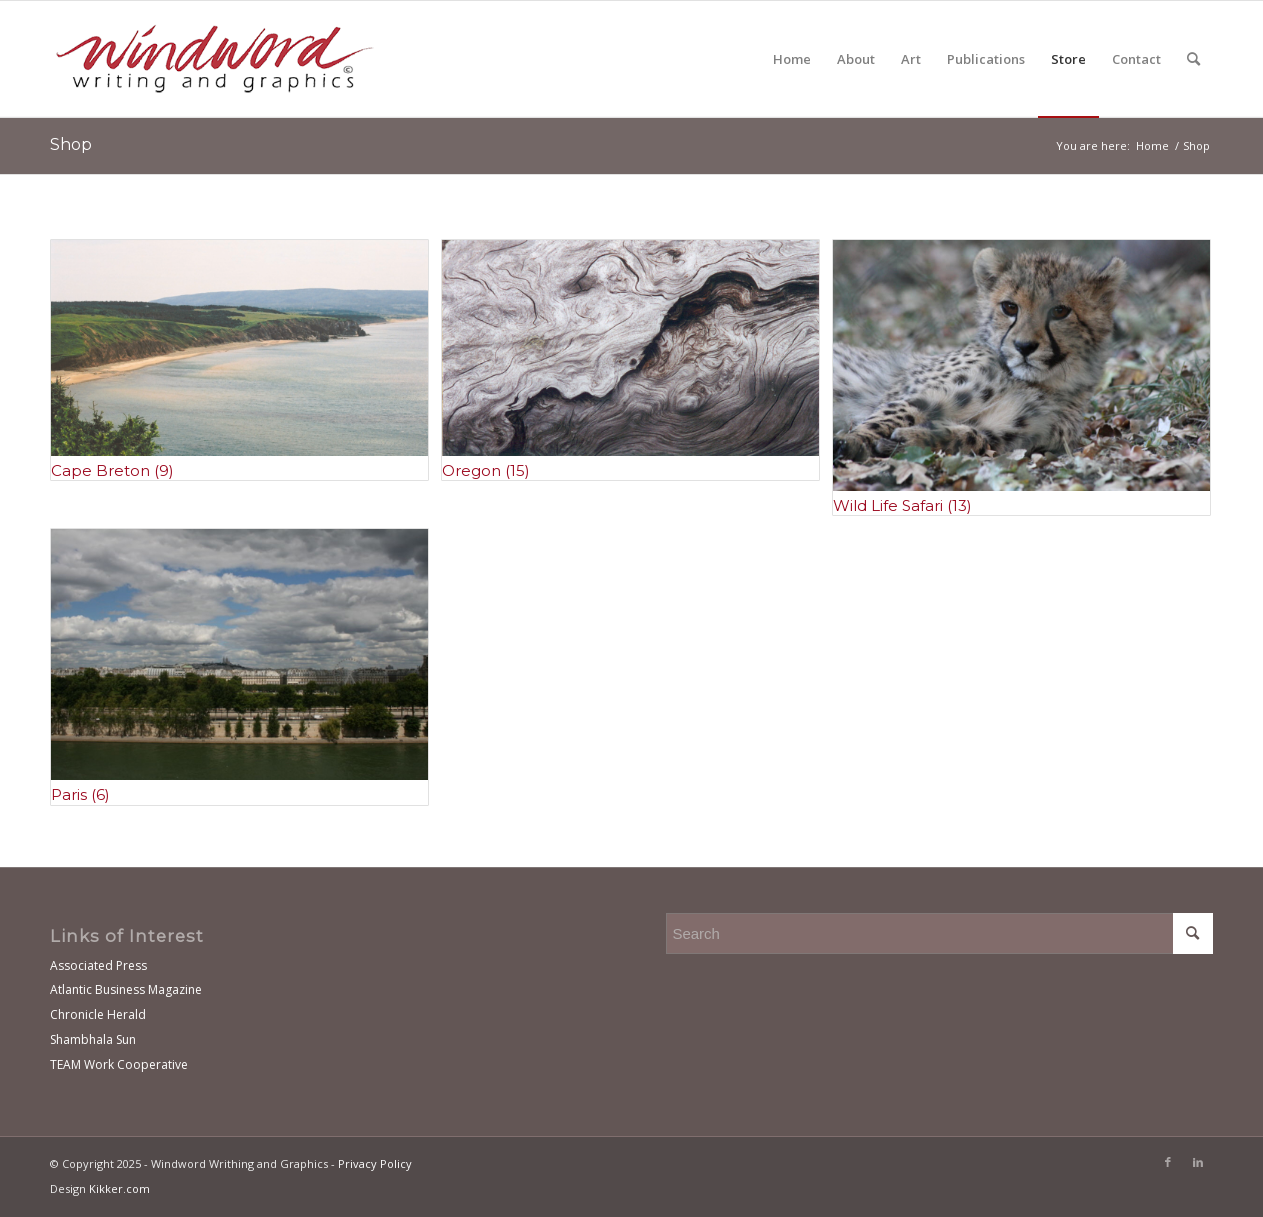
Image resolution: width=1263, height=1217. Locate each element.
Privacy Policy (375, 1163)
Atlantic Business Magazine (126, 989)
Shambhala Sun (93, 1039)
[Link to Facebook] (1168, 1162)
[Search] (1193, 59)
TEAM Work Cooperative (119, 1064)
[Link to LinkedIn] (1198, 1162)
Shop (71, 144)
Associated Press (98, 965)
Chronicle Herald (98, 1014)
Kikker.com (119, 1188)
